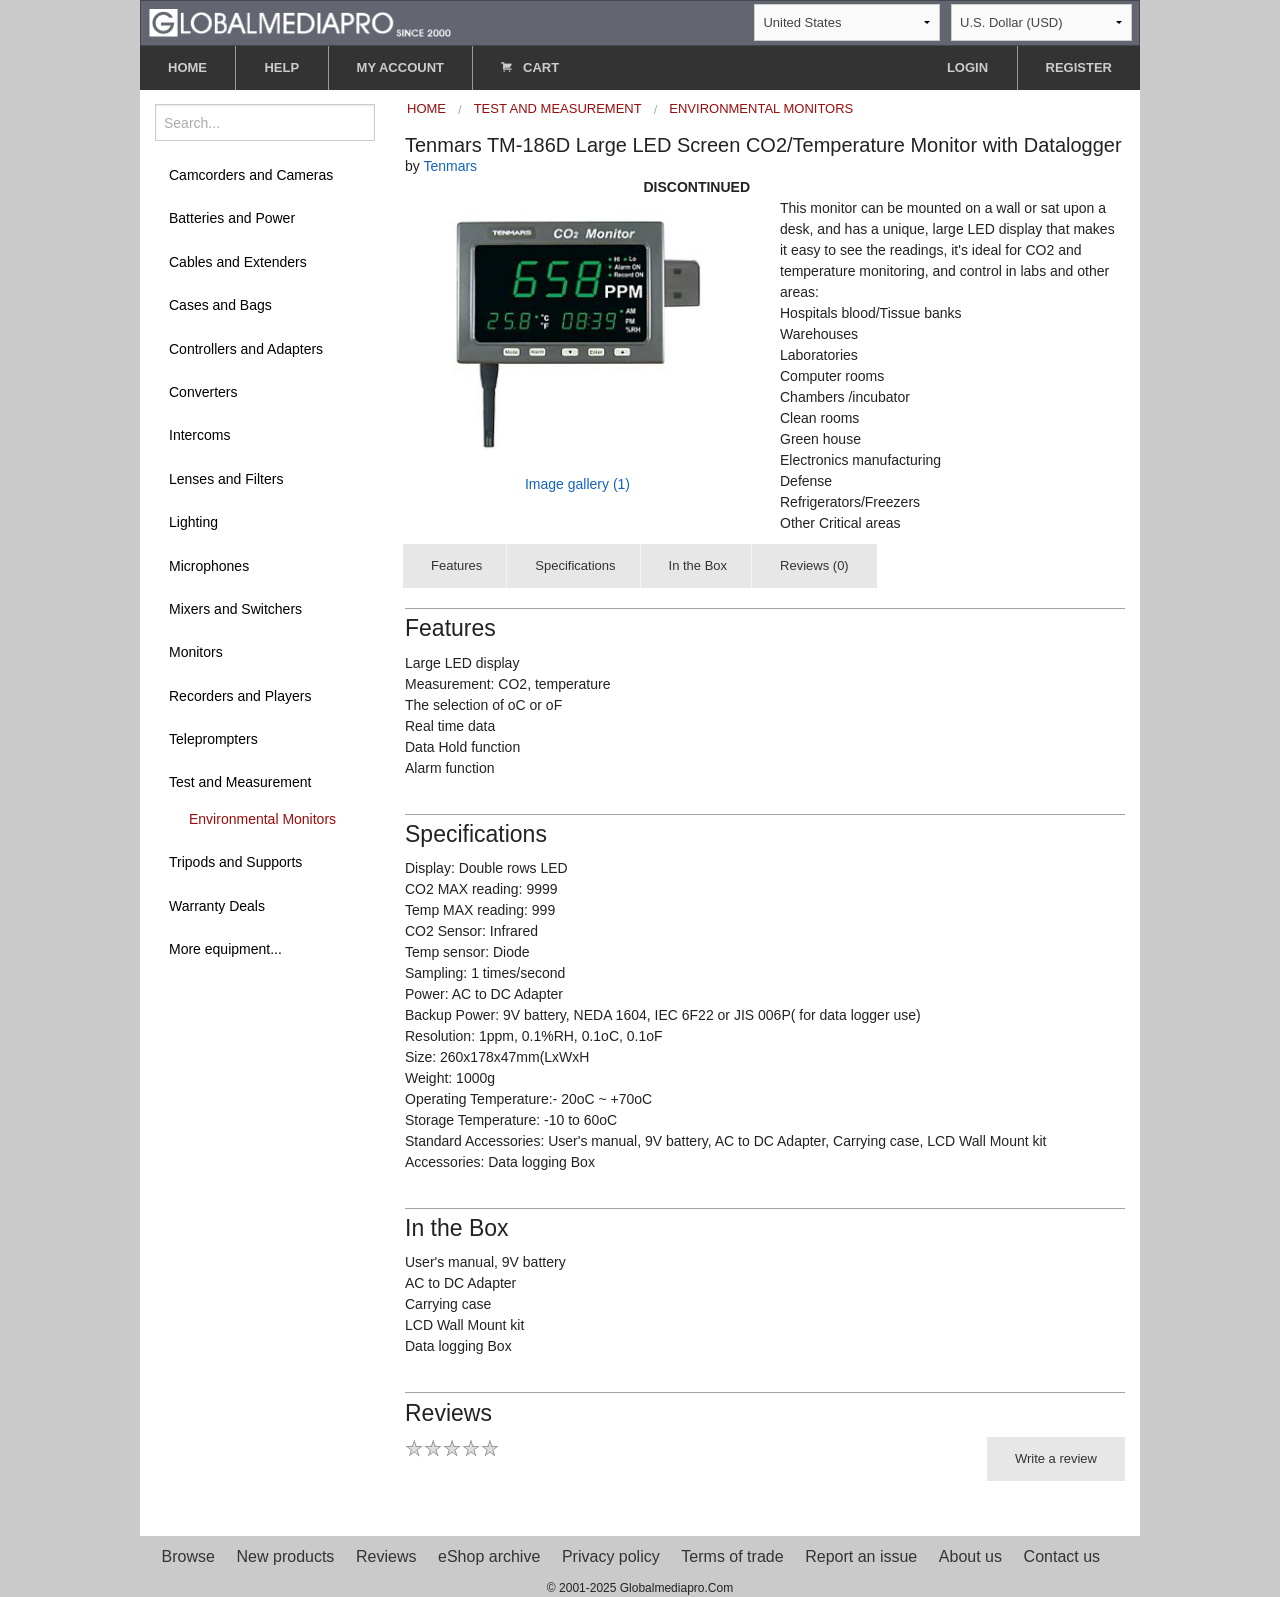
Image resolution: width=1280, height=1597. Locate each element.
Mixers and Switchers (235, 609)
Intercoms (199, 435)
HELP (281, 67)
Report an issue (861, 1556)
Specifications (575, 565)
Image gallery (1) (577, 484)
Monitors (196, 652)
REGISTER (1079, 67)
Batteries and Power (232, 218)
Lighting (193, 522)
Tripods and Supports (235, 862)
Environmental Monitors (262, 819)
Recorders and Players (240, 696)
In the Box (698, 565)
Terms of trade (732, 1556)
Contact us (1062, 1556)
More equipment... (225, 949)
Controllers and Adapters (246, 349)
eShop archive (489, 1556)
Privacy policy (611, 1556)
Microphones (209, 566)
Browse (188, 1556)
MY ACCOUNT (400, 67)
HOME (187, 67)
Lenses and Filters (226, 479)
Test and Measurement (240, 782)
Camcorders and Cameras (251, 175)
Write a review (1056, 1458)
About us (970, 1556)
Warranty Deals (217, 906)
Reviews (386, 1556)
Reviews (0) (814, 565)
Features (456, 565)
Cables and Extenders (238, 262)
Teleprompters (213, 739)
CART (530, 67)
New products (286, 1556)
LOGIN (967, 67)
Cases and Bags (220, 305)
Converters (203, 392)
